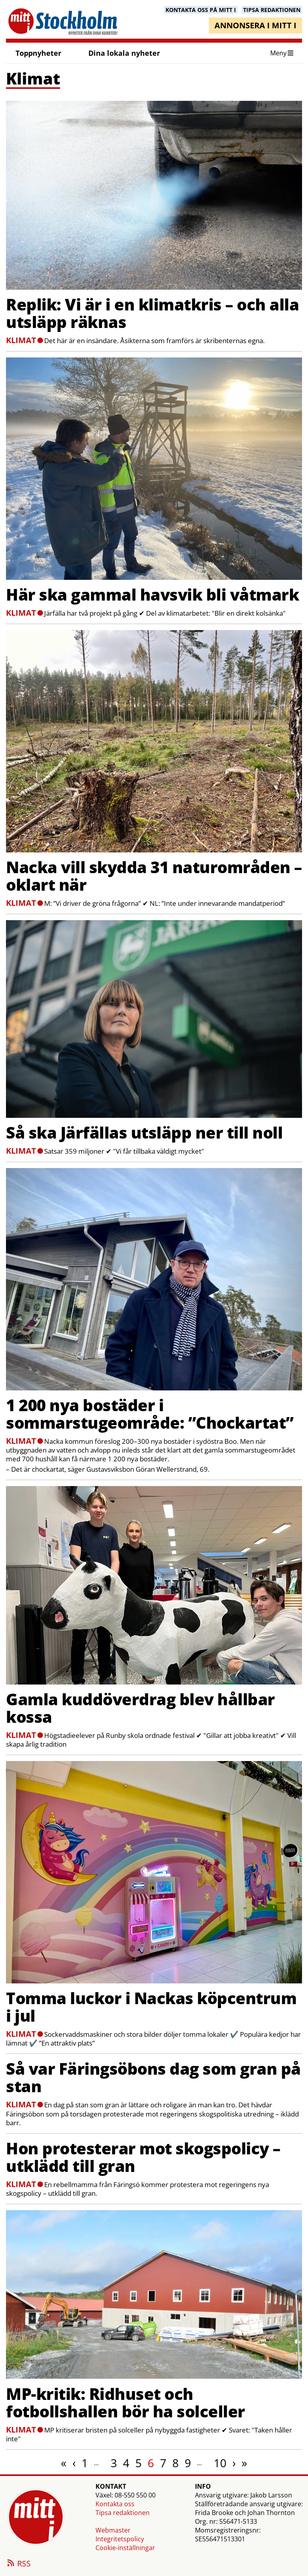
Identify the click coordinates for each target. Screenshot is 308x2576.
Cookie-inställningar (125, 2547)
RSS (18, 2564)
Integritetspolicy (120, 2539)
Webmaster (113, 2530)
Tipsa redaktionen (123, 2512)
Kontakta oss (115, 2503)
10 (220, 2462)
